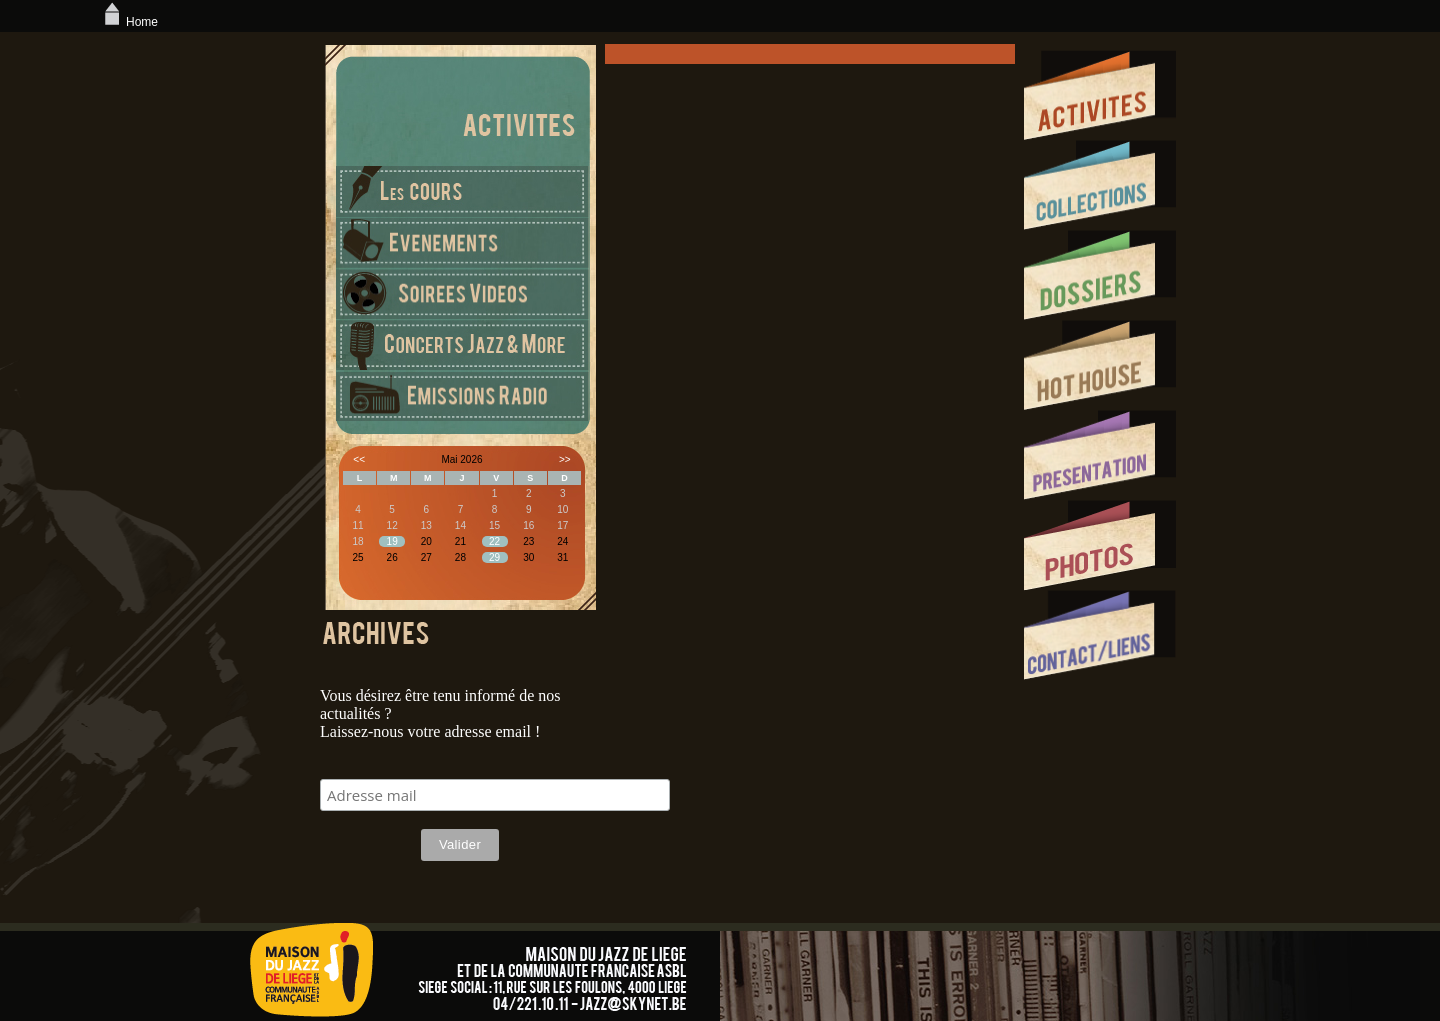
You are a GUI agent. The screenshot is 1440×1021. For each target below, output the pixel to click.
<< (359, 459)
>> (565, 459)
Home (129, 22)
